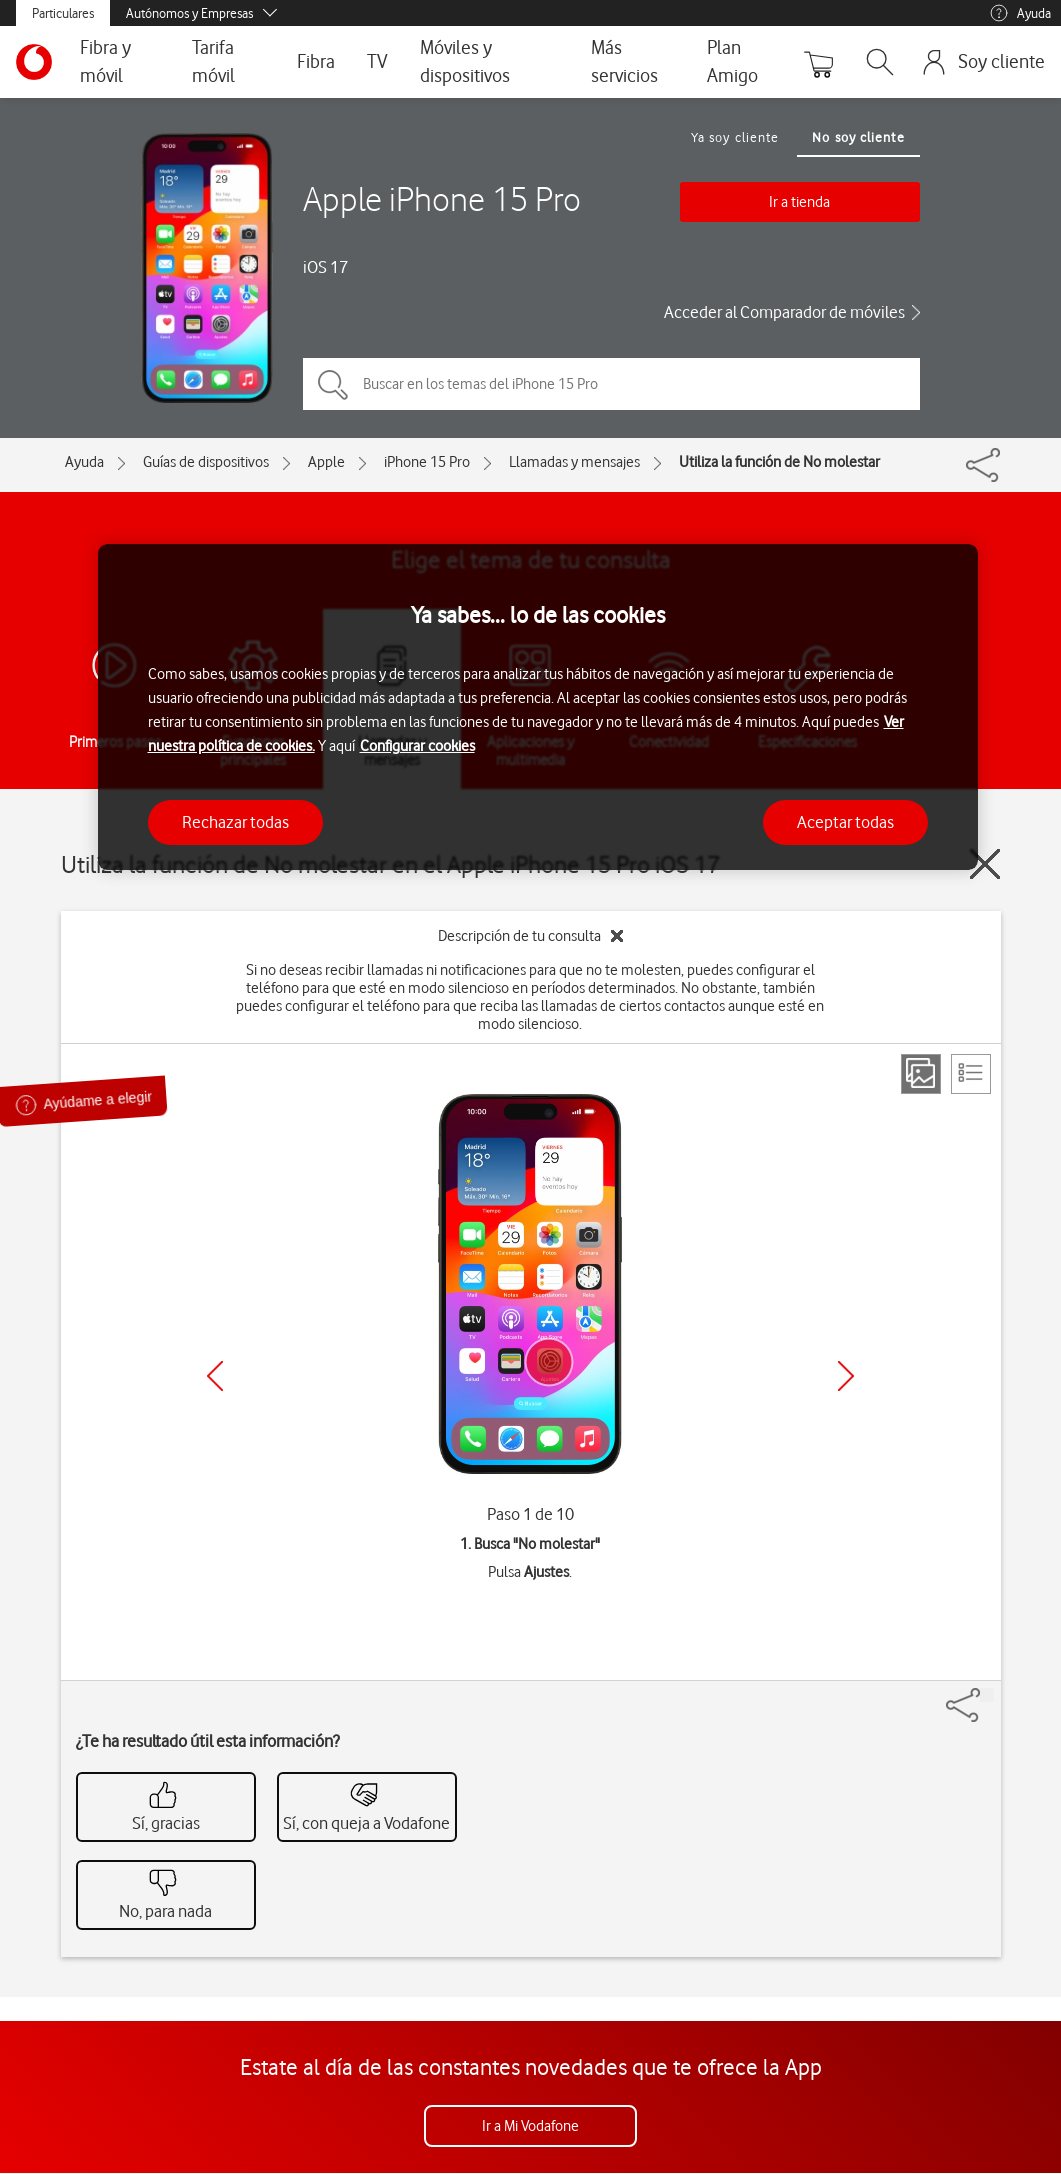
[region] (538, 707)
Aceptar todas (845, 822)
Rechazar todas (235, 822)
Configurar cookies (417, 746)
